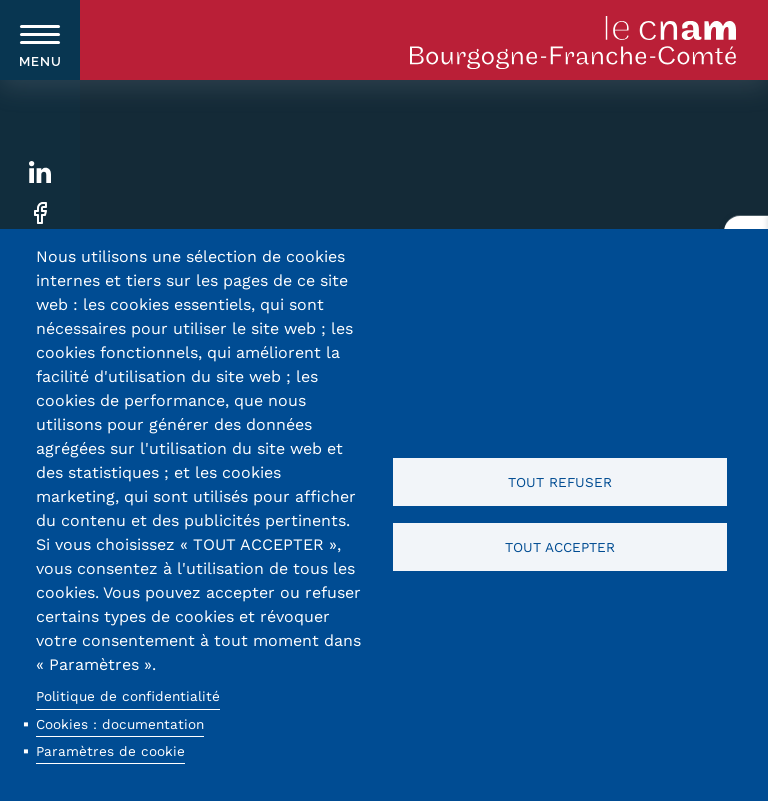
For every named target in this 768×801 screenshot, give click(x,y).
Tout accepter (560, 547)
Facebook (40, 213)
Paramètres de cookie (110, 751)
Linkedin (40, 172)
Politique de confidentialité (128, 696)
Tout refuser (560, 482)
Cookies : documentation (120, 724)
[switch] (40, 40)
